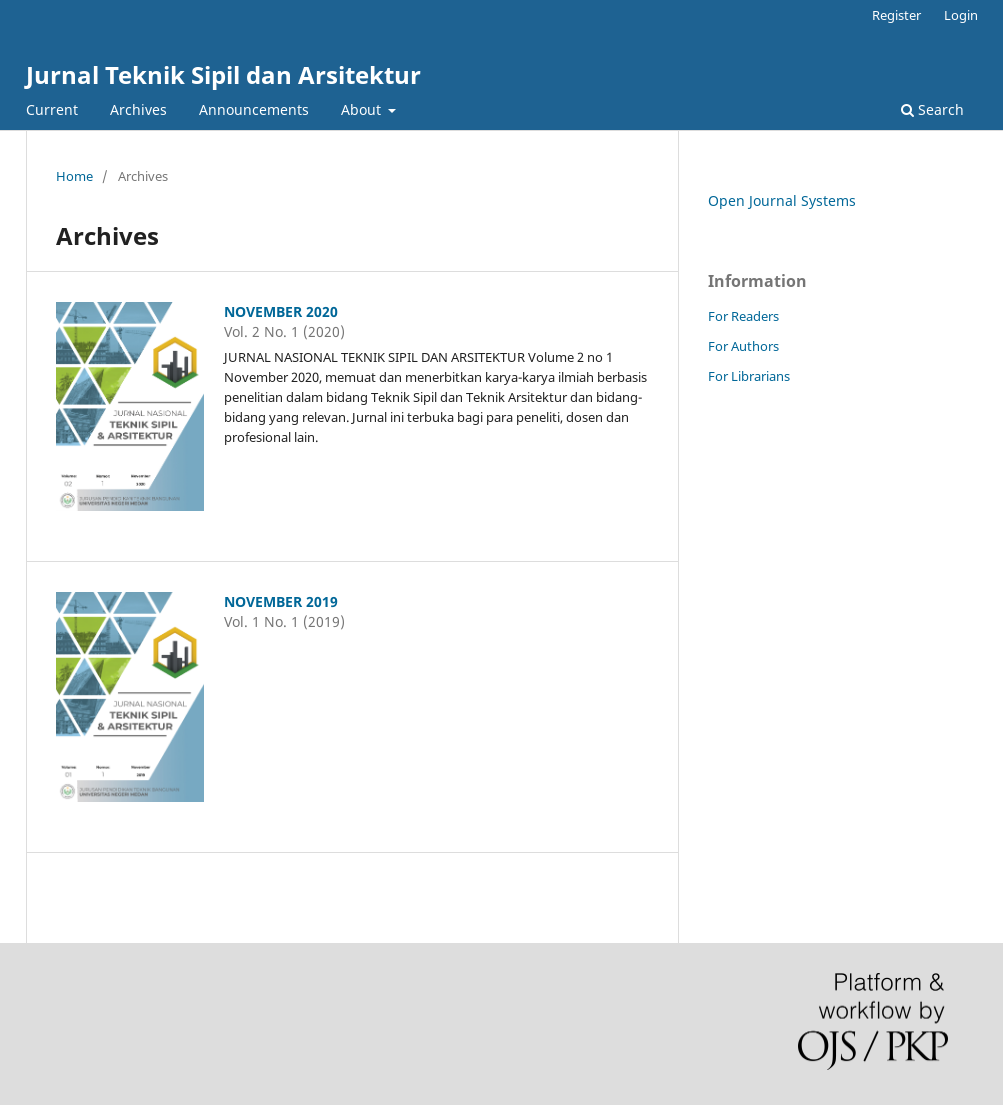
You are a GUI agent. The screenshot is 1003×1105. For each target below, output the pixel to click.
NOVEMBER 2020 (281, 311)
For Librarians (749, 376)
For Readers (743, 316)
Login (961, 15)
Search (932, 109)
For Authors (743, 346)
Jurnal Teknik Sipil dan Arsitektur (223, 74)
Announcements (254, 109)
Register (896, 15)
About (363, 109)
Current (52, 109)
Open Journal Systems (782, 200)
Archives (138, 109)
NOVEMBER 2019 (281, 601)
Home (74, 176)
